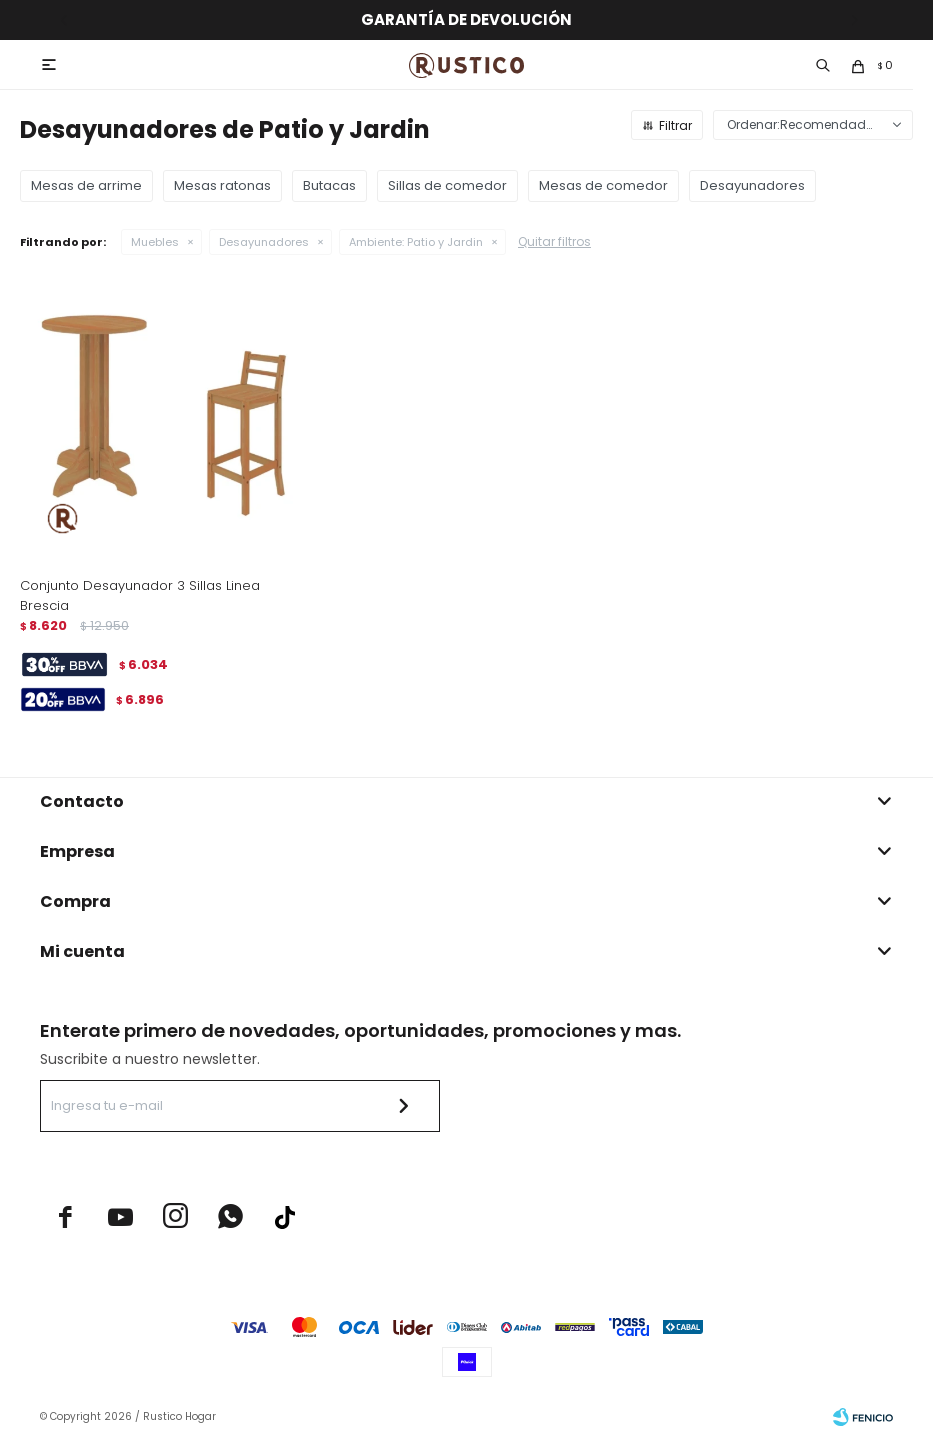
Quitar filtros (554, 241)
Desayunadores (264, 242)
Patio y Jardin (416, 242)
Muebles (155, 242)
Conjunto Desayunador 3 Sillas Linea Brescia (140, 595)
